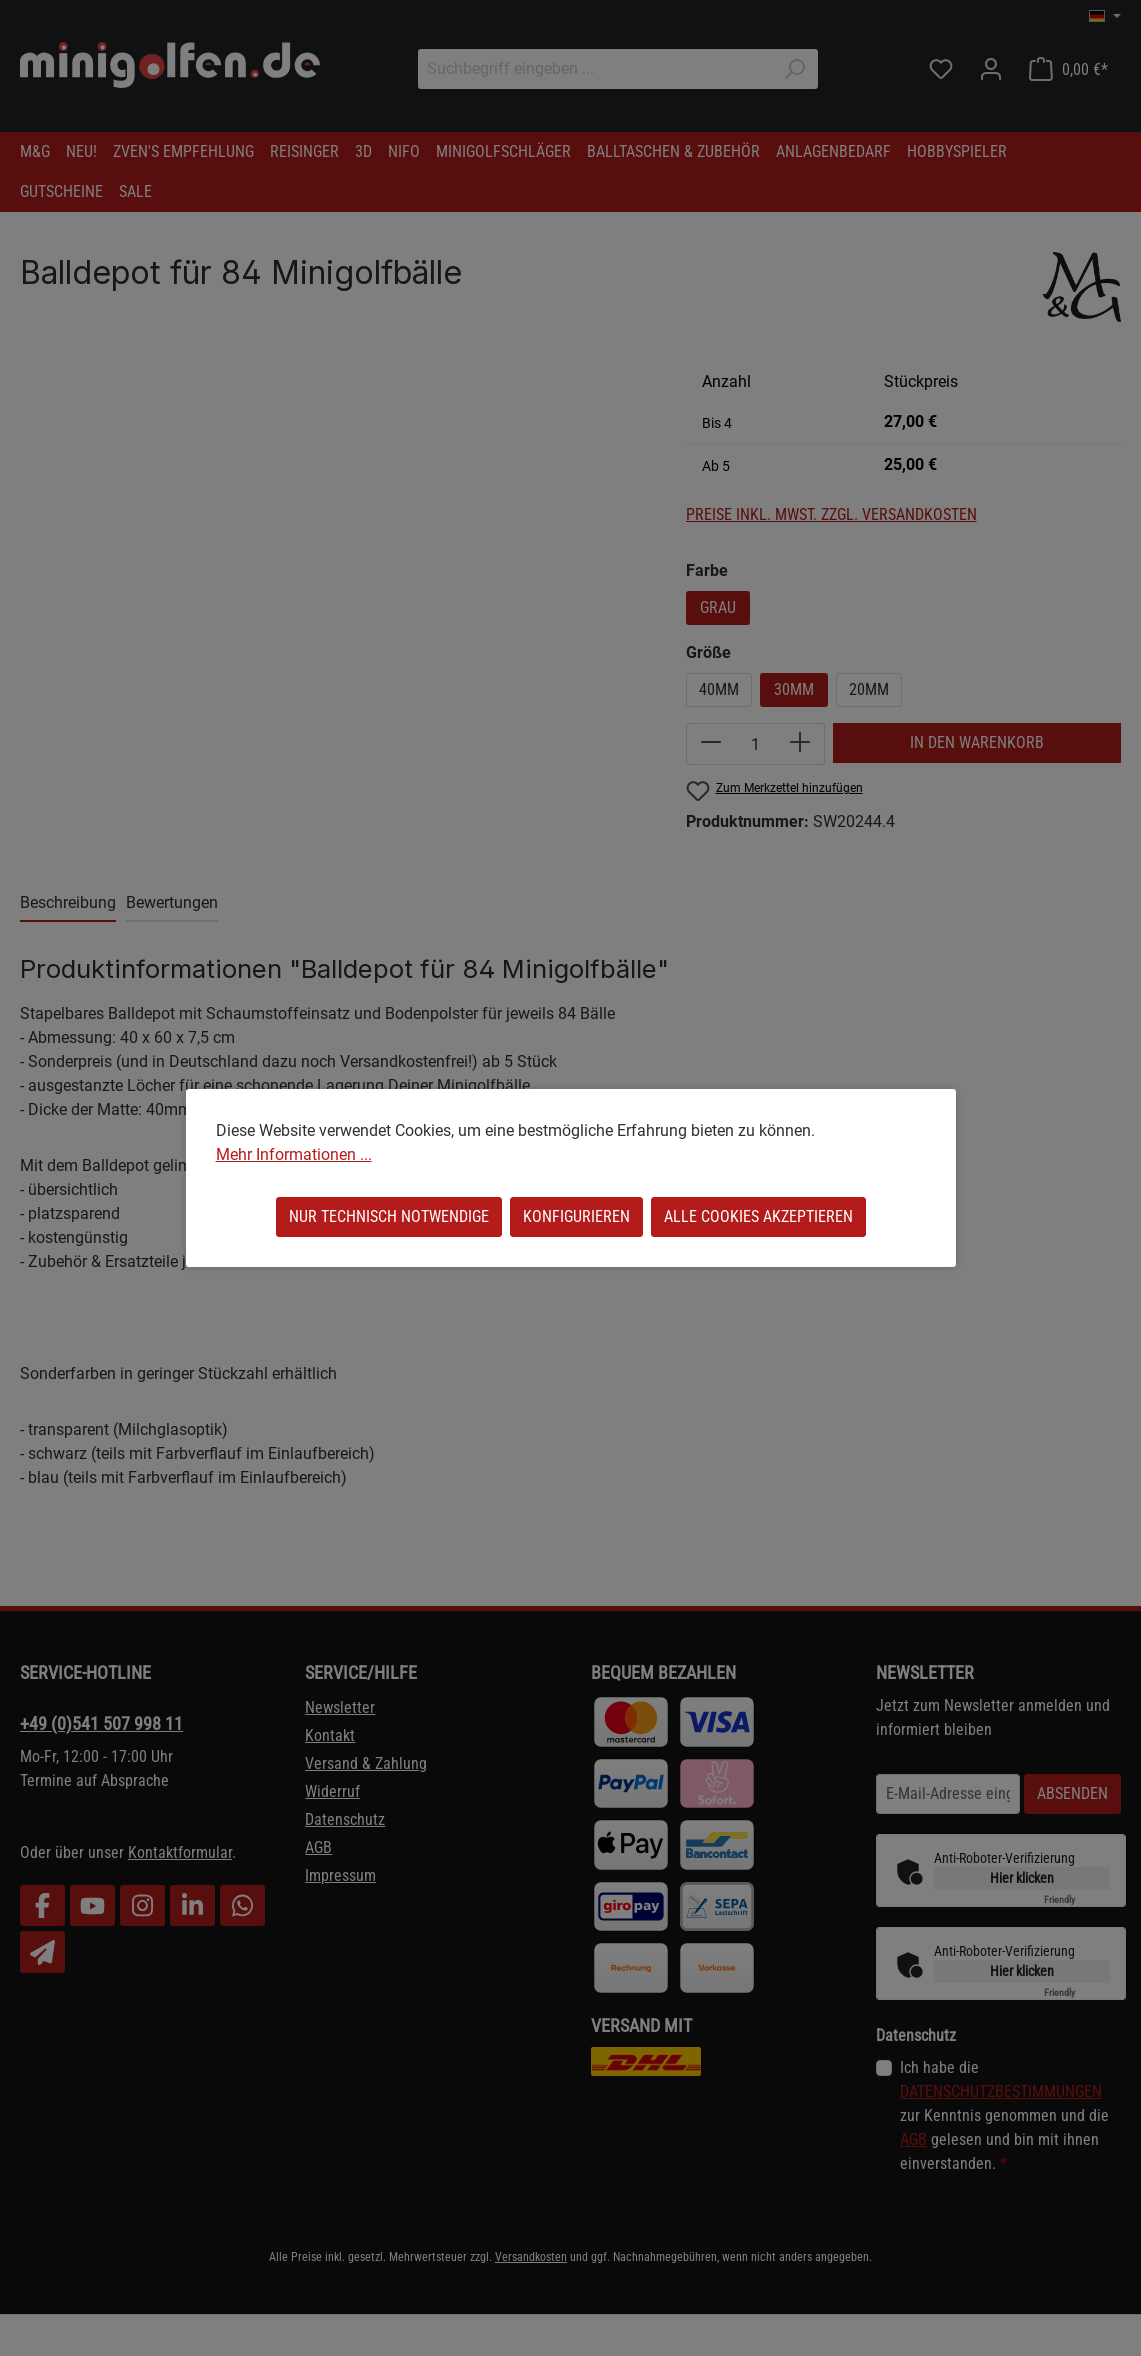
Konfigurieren (576, 1216)
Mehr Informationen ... (294, 1154)
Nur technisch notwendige (389, 1216)
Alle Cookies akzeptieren (758, 1216)
